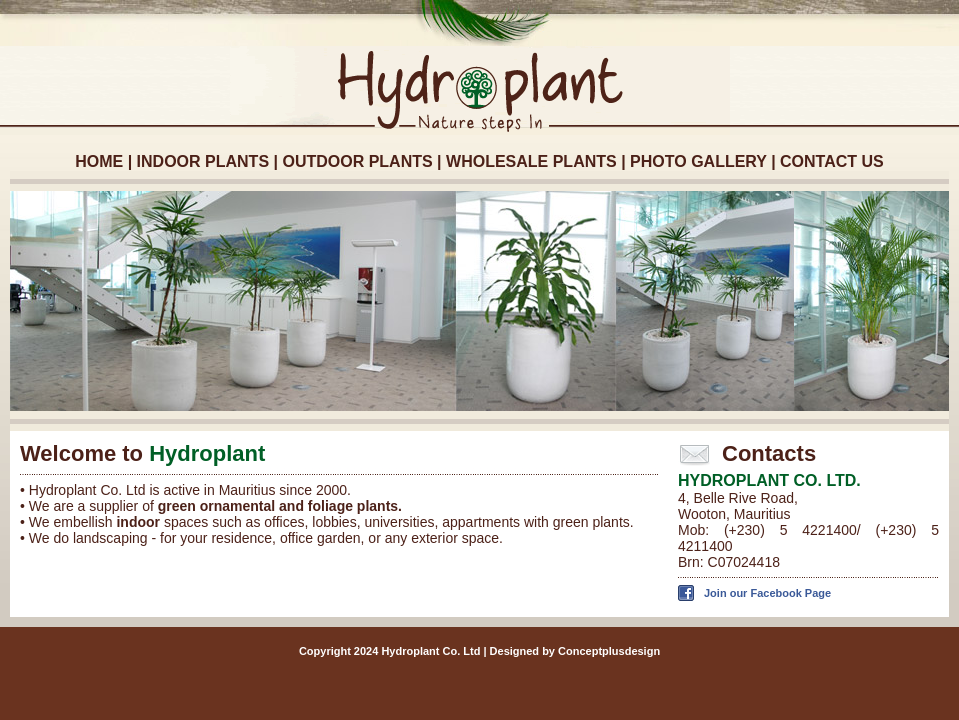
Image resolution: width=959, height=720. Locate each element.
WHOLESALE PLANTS (531, 161)
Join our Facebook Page (767, 593)
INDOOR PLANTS (203, 161)
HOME (99, 161)
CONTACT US (832, 161)
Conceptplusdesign (609, 651)
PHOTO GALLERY (698, 161)
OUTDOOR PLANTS (357, 161)
